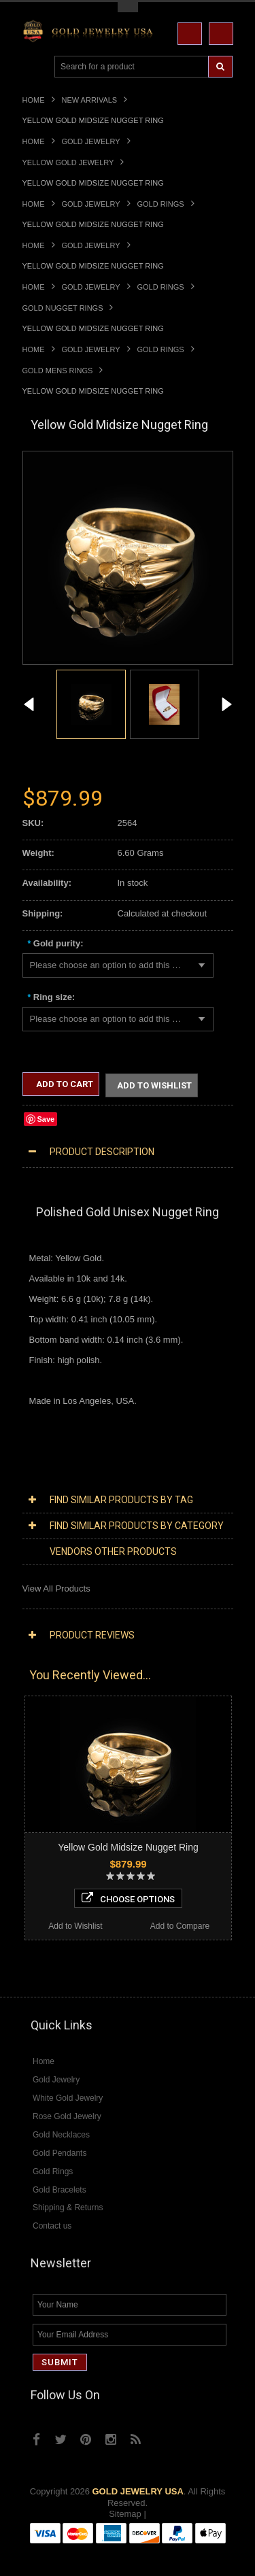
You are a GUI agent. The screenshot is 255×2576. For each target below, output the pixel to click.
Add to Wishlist (154, 1086)
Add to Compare (179, 1927)
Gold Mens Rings (57, 370)
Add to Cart (63, 1084)
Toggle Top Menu (128, 7)
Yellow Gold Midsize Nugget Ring (128, 1848)
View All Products (56, 1590)
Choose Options (128, 1899)
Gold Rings (160, 204)
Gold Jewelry (91, 141)
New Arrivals (90, 100)
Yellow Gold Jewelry (68, 162)
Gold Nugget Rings (62, 308)
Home (33, 100)
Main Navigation (34, 67)
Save (46, 1120)
